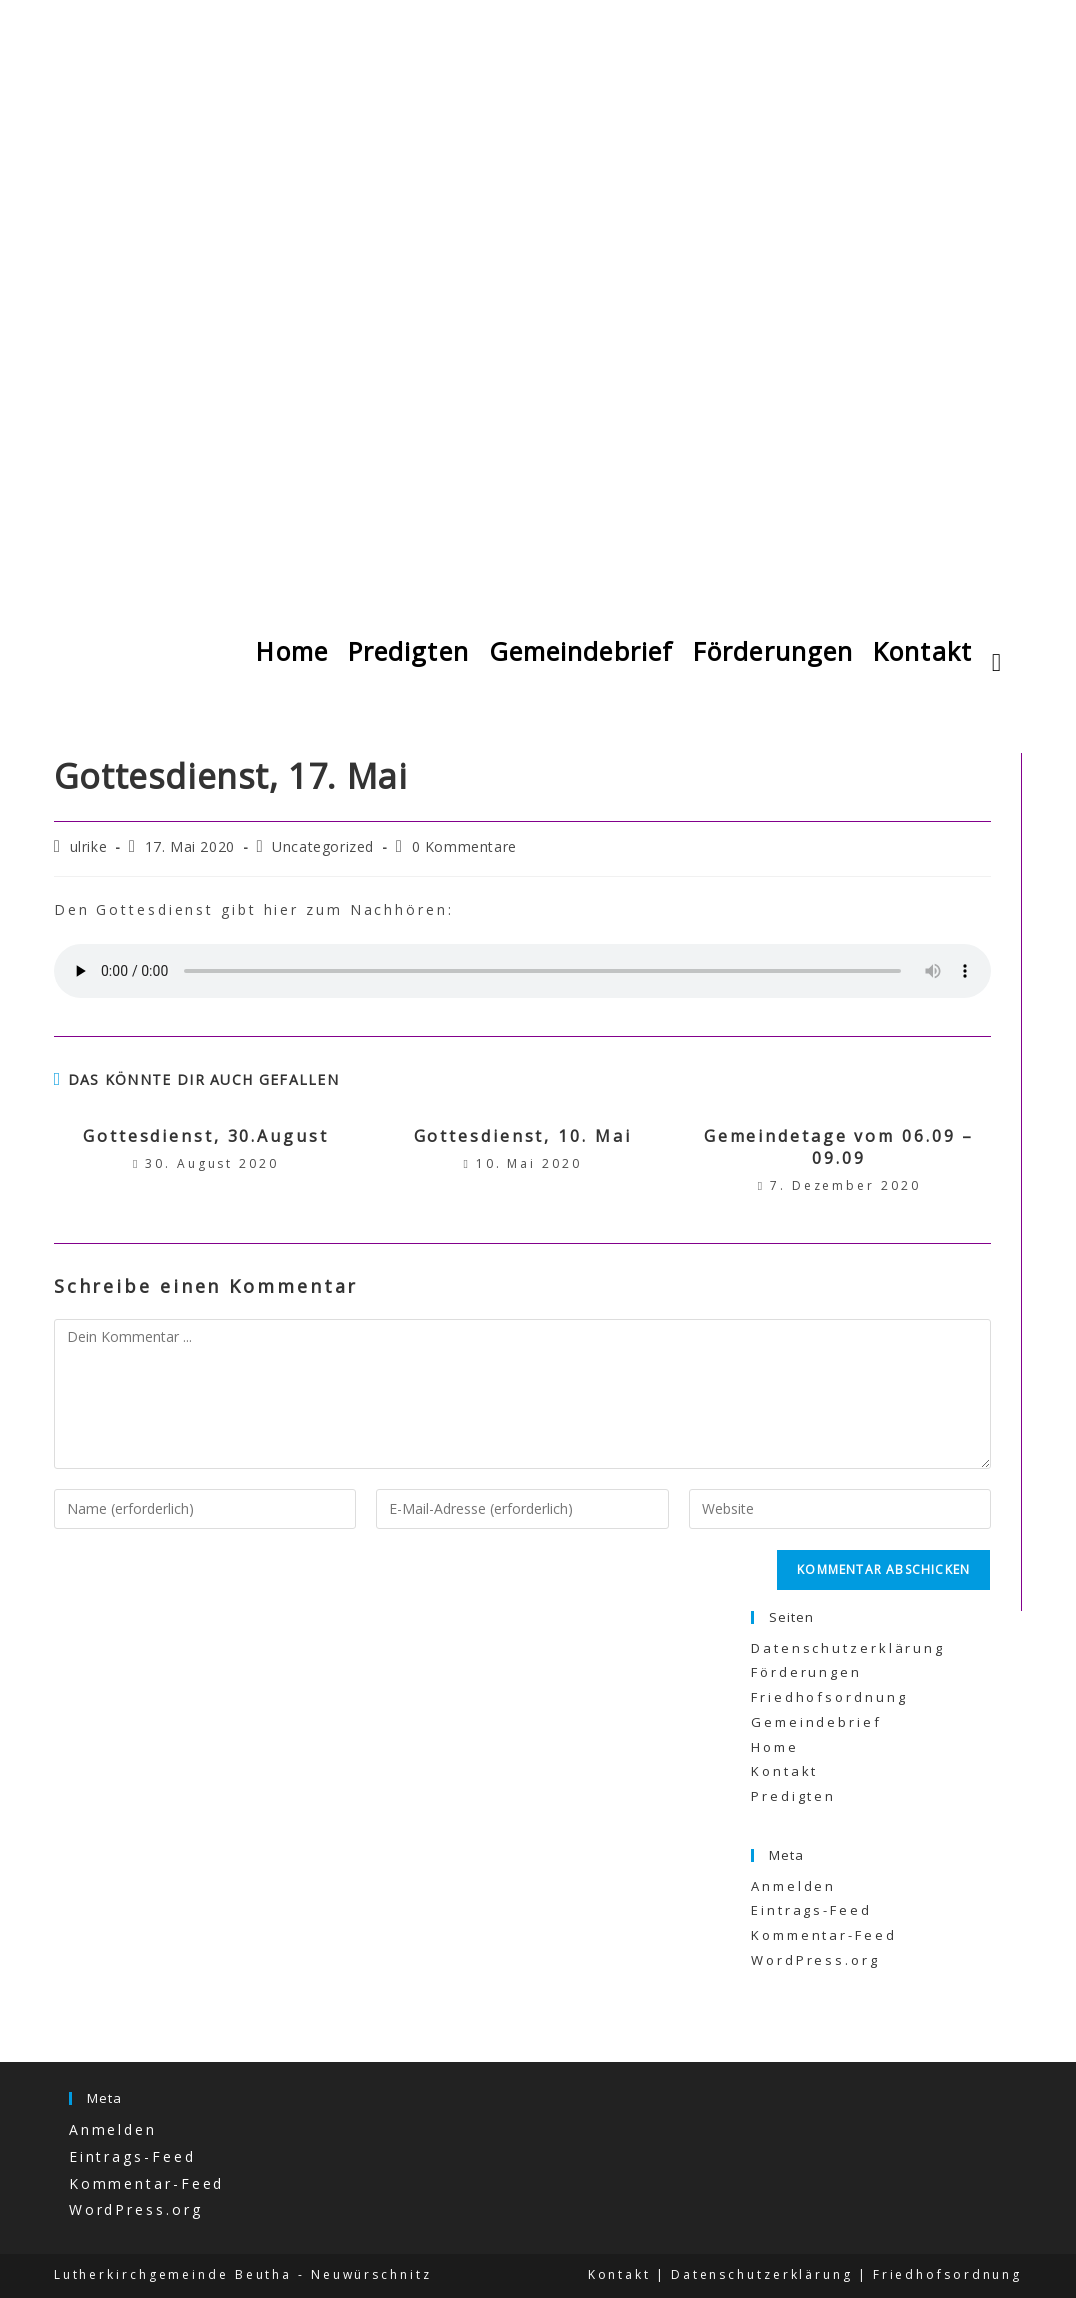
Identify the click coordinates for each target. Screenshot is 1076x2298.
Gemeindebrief (816, 1722)
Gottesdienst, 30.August (206, 1136)
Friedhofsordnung (829, 1697)
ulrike (89, 846)
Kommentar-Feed (824, 1935)
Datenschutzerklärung (848, 1648)
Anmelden (793, 1886)
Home (775, 1747)
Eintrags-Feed (811, 1910)
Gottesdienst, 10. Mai (523, 1136)
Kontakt (784, 1771)
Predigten (793, 1796)
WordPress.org (815, 1960)
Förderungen (806, 1672)
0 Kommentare (464, 846)
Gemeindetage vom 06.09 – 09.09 (839, 1147)
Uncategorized (323, 846)
